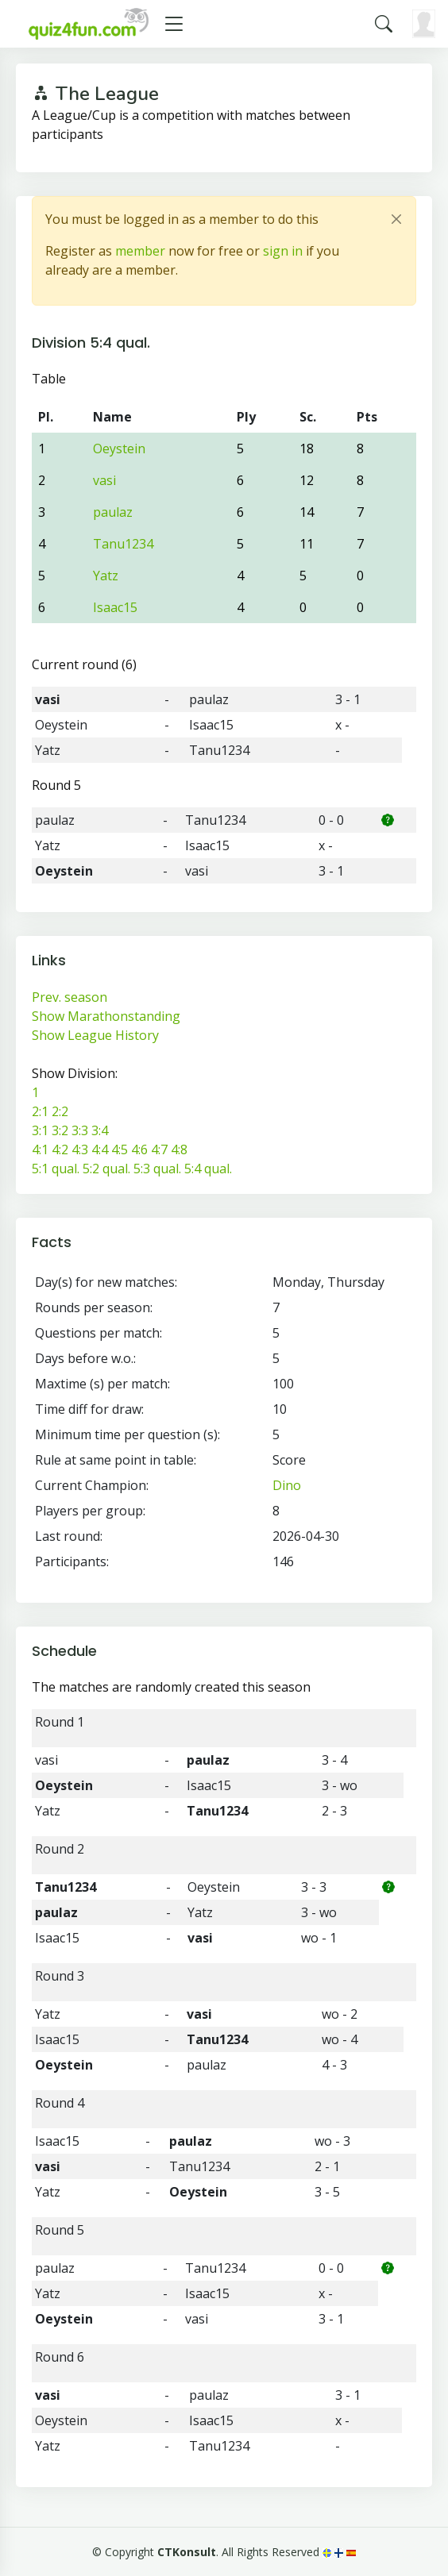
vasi (104, 480)
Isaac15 (115, 607)
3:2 (60, 1130)
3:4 (99, 1130)
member (140, 251)
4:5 (119, 1149)
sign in (283, 251)
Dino (286, 1485)
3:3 (79, 1130)
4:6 (139, 1149)
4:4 (99, 1149)
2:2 (60, 1111)
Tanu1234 (123, 544)
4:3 (79, 1149)
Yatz (105, 575)
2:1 (40, 1111)
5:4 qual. (208, 1168)
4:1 (40, 1149)
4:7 (159, 1149)
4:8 (179, 1149)
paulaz (113, 512)
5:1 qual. (55, 1168)
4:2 (60, 1149)
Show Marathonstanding (106, 1016)
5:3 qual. (157, 1168)
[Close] (396, 219)
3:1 (40, 1130)
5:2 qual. (106, 1168)
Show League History (95, 1035)
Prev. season (69, 997)
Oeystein (119, 448)
